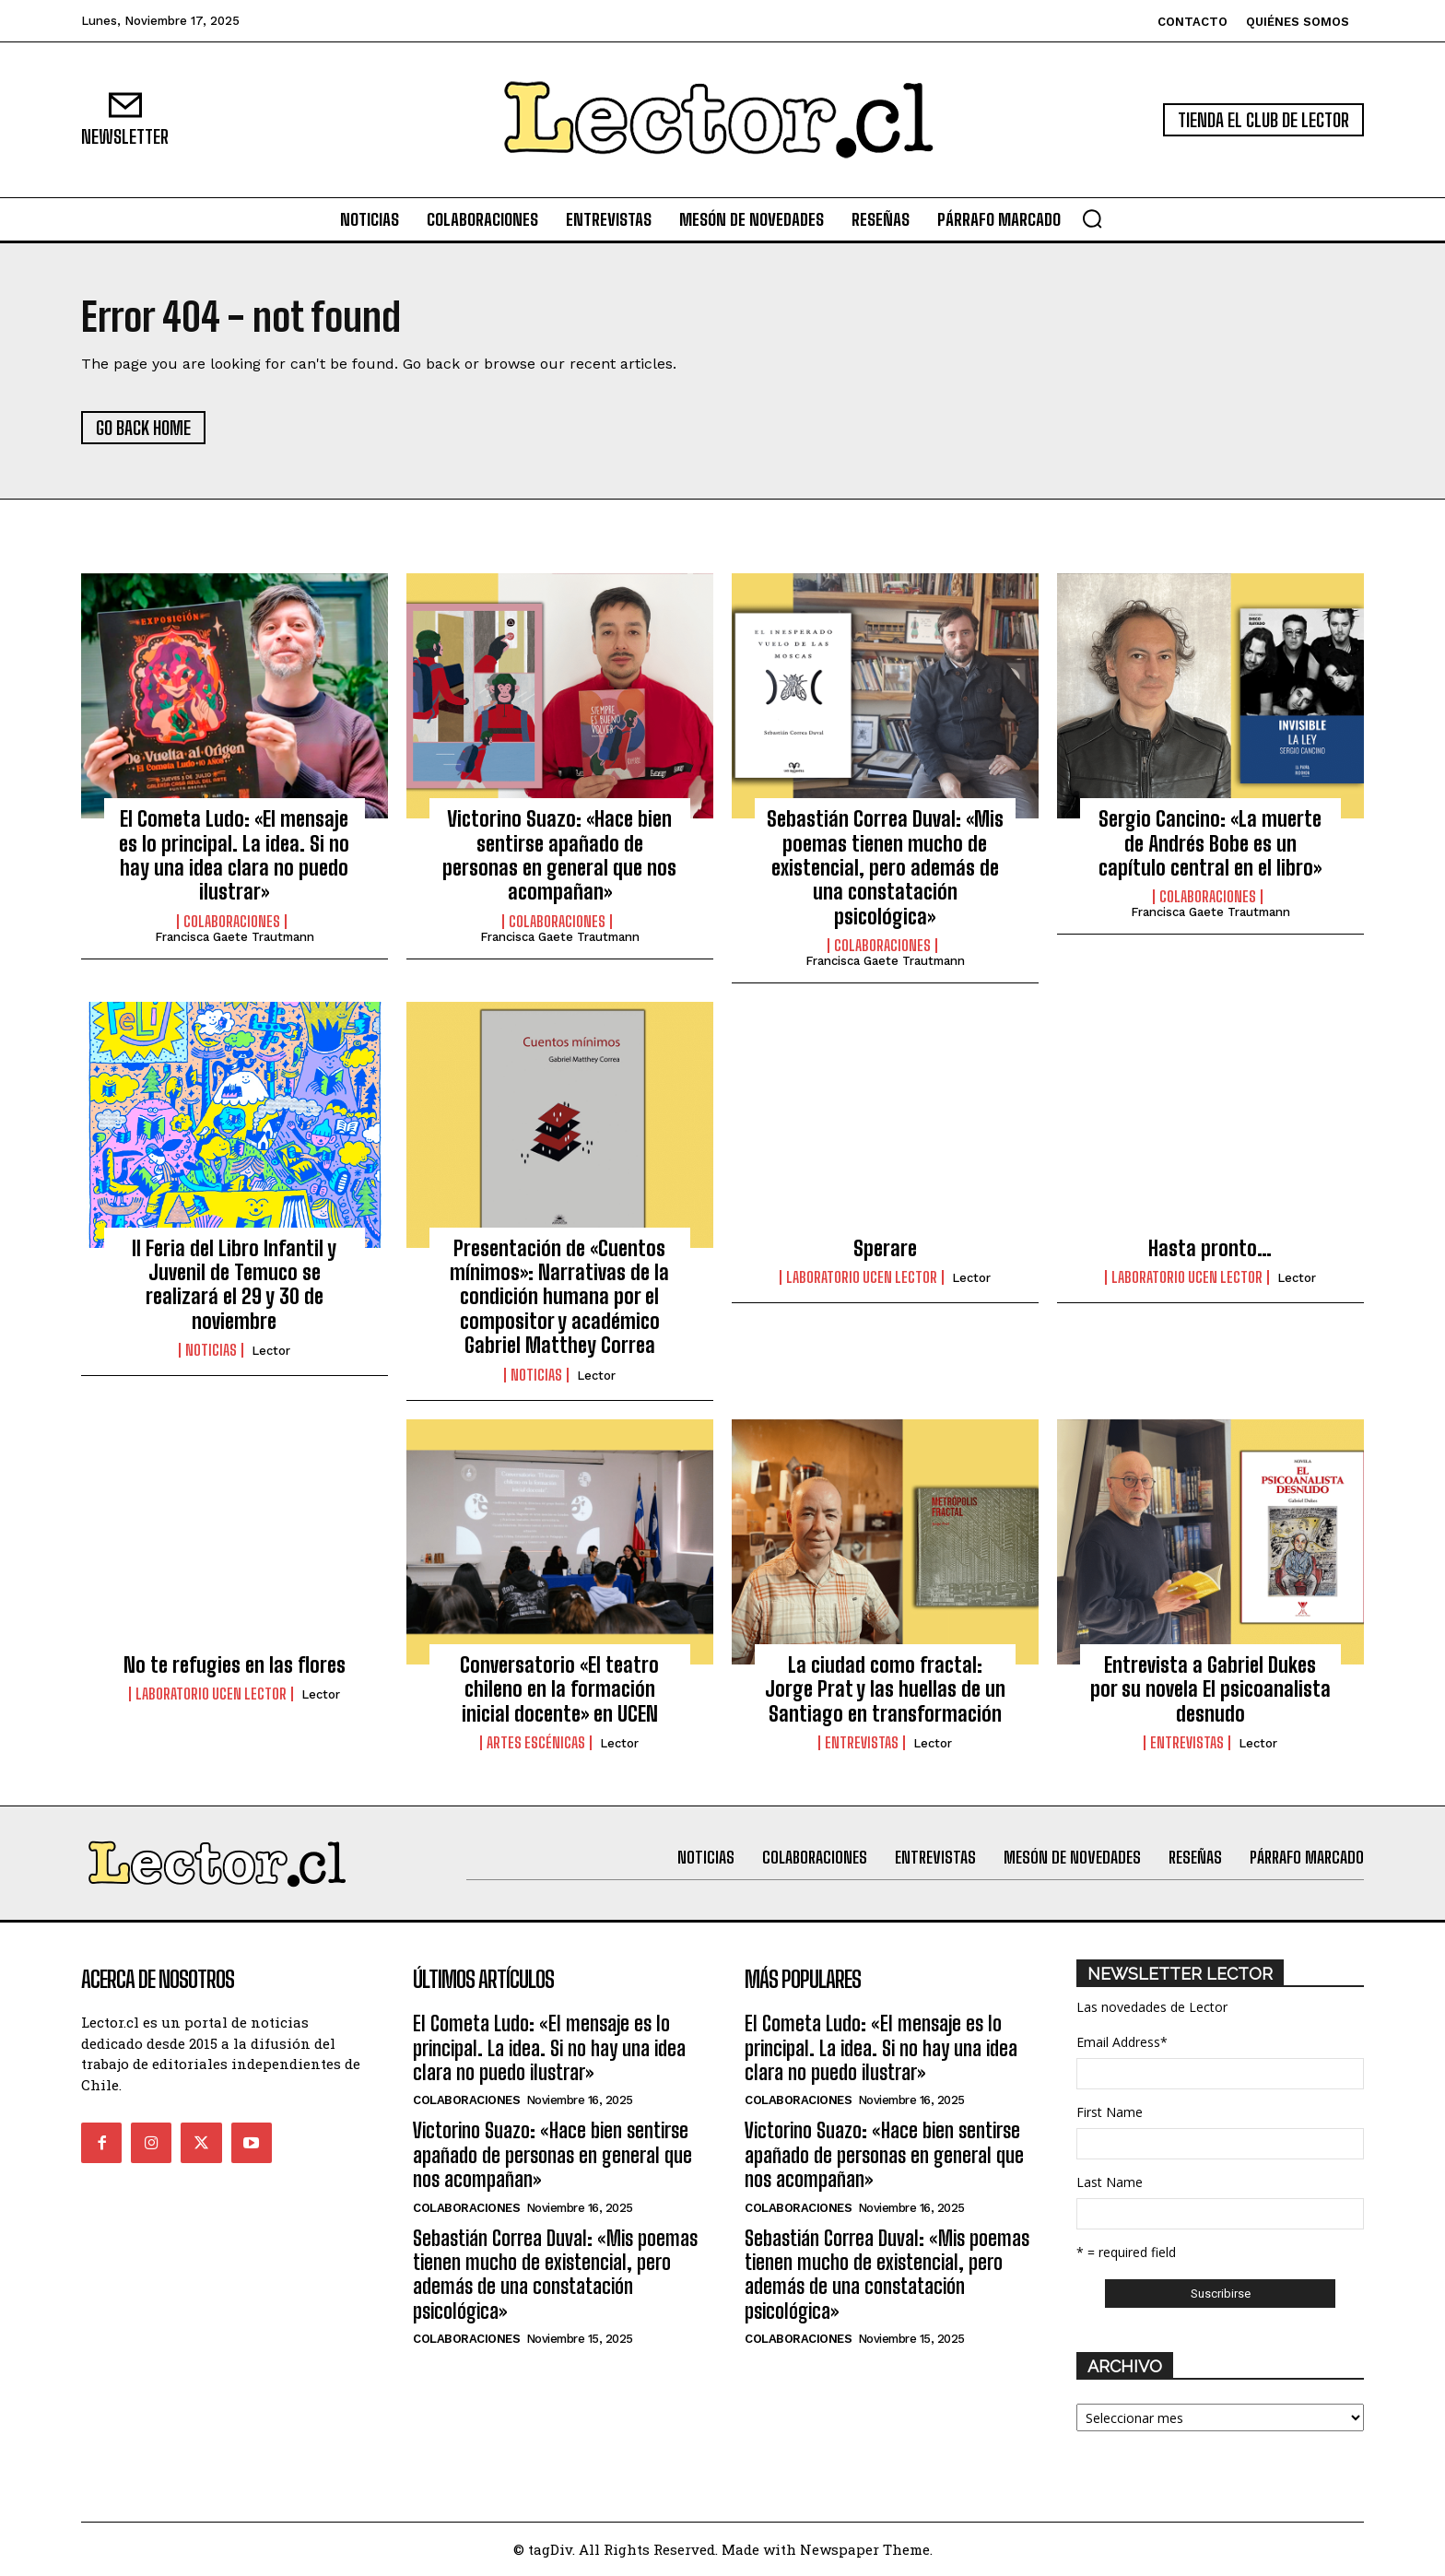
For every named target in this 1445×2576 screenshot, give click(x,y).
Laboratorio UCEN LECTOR (861, 1277)
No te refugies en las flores (234, 1665)
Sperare (885, 1248)
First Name (1109, 2112)
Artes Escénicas (536, 1742)
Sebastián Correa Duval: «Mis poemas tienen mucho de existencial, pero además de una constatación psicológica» (885, 867)
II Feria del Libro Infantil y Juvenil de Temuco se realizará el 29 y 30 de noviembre (234, 1285)
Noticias (211, 1350)
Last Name (1109, 2182)
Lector (271, 1351)
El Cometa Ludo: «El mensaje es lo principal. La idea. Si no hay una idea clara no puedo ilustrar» (234, 855)
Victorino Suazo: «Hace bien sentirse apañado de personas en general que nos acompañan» (559, 855)
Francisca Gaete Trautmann (234, 937)
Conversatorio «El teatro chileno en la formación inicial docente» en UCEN (559, 1689)
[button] (1092, 218)
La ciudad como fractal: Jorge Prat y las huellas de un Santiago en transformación (885, 1689)
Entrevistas (862, 1742)
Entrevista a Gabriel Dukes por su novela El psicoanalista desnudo (1210, 1689)
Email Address (1122, 2042)
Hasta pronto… (1210, 1248)
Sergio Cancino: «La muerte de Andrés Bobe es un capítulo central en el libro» (1210, 843)
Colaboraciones (231, 921)
